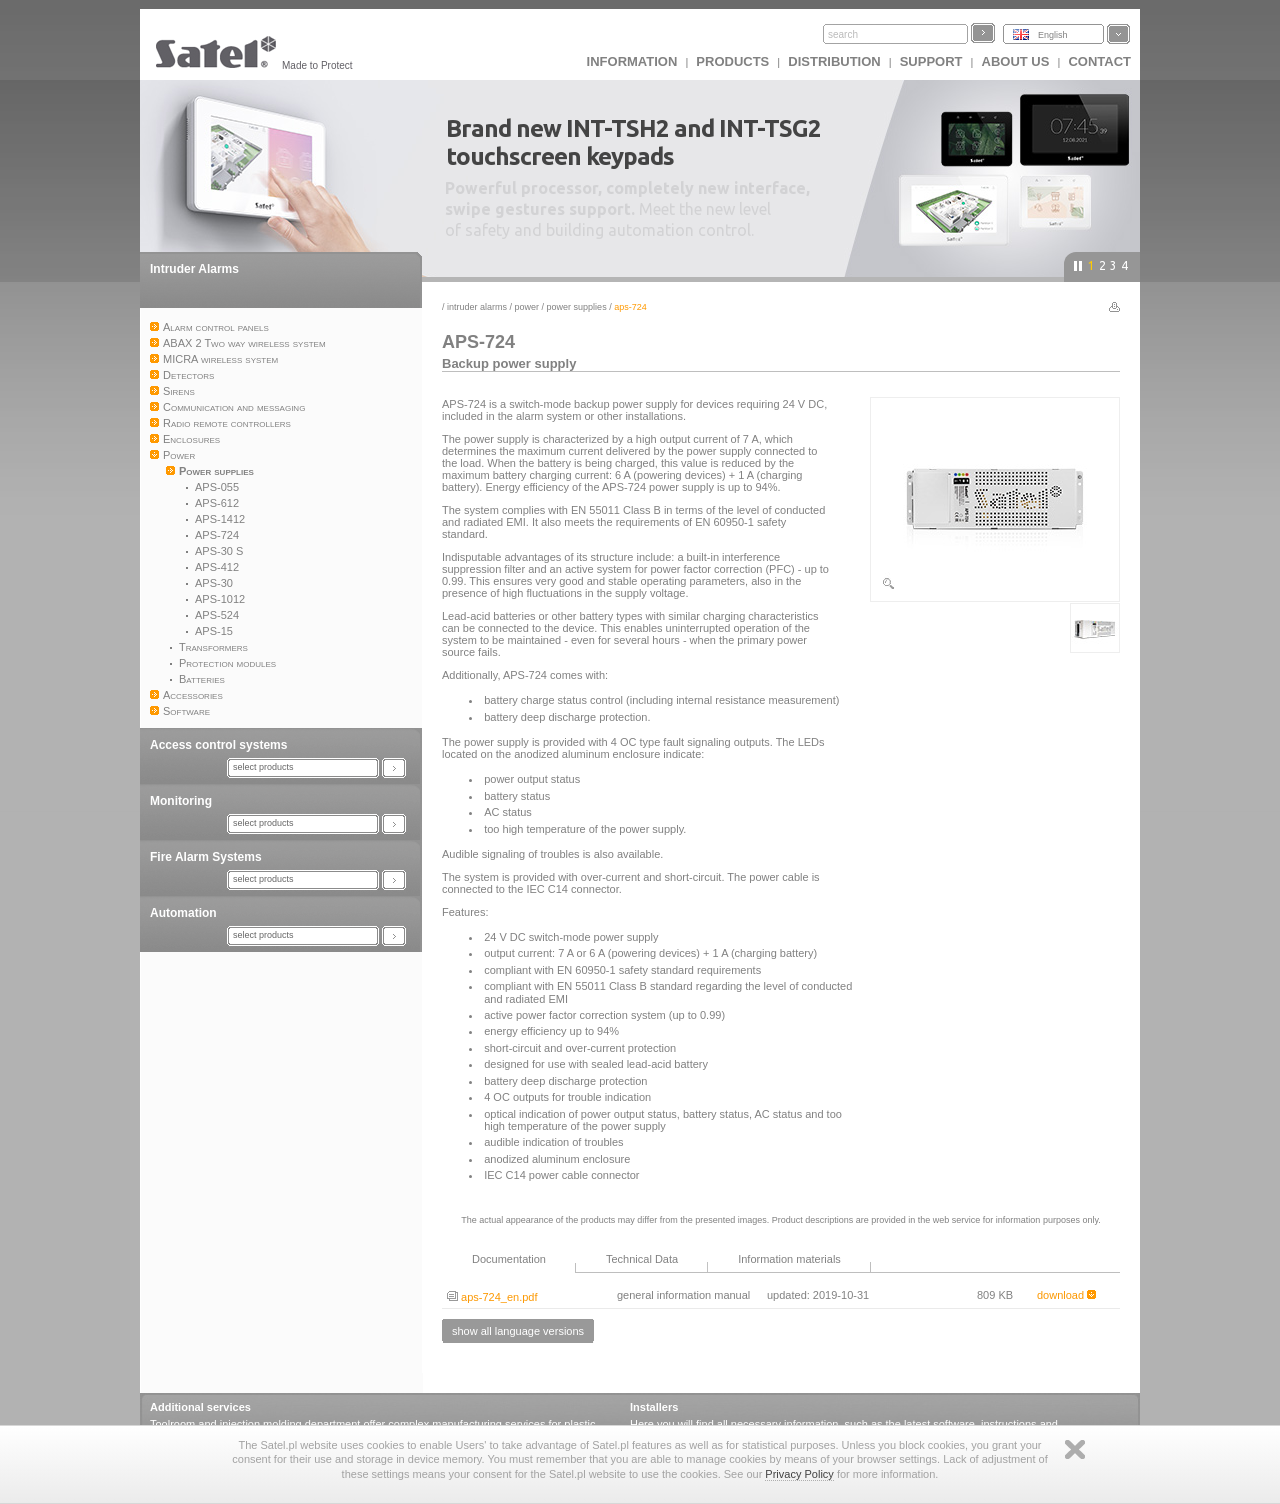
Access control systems (218, 745)
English (1053, 35)
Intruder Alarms (194, 269)
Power (527, 307)
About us (1016, 61)
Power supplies (577, 307)
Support (931, 61)
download (1066, 1295)
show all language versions (518, 1331)
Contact (1099, 61)
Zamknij (1075, 1449)
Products (732, 61)
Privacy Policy (799, 1474)
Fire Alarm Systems (206, 857)
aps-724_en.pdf (492, 1297)
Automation (183, 913)
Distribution (834, 61)
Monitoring (181, 801)
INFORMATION (632, 61)
